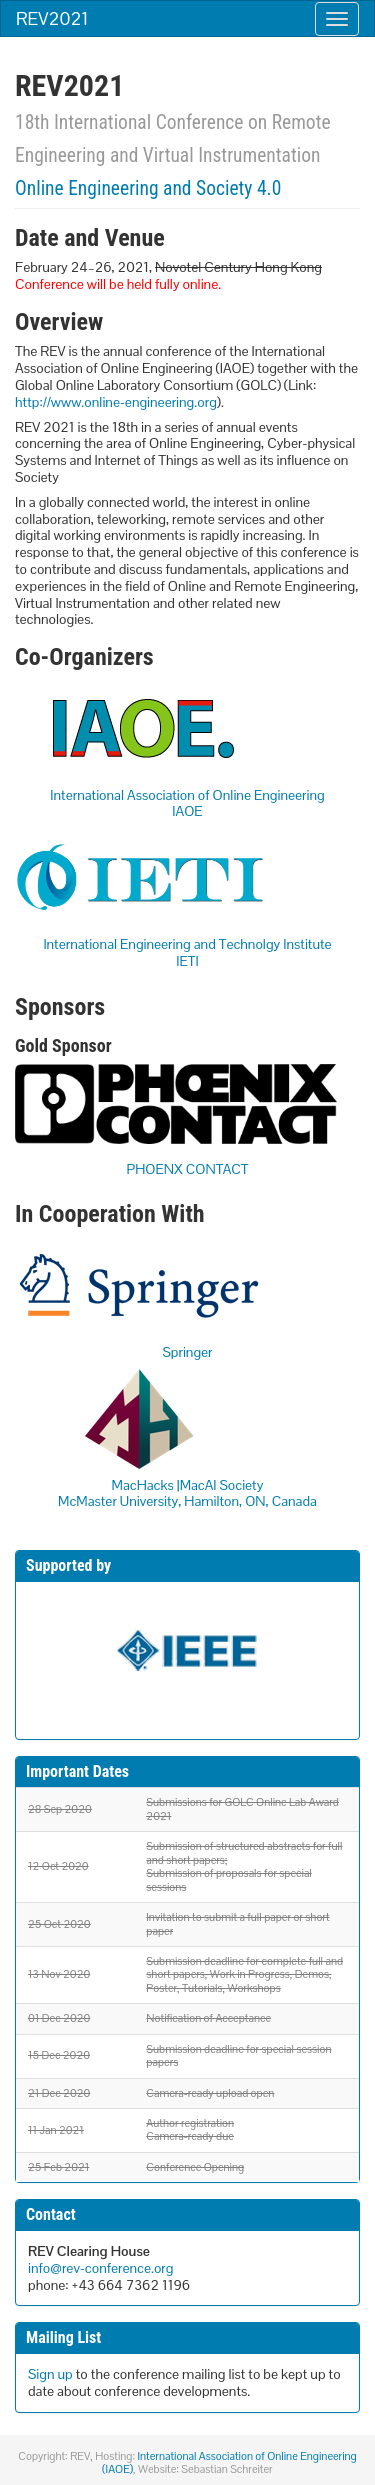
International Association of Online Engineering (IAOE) (229, 2462)
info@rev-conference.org (100, 2268)
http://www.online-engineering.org (116, 402)
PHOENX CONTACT (188, 1169)
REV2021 (52, 18)
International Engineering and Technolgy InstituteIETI (187, 952)
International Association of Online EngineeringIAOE (187, 803)
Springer (187, 1352)
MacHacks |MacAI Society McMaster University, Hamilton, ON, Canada (187, 1493)
